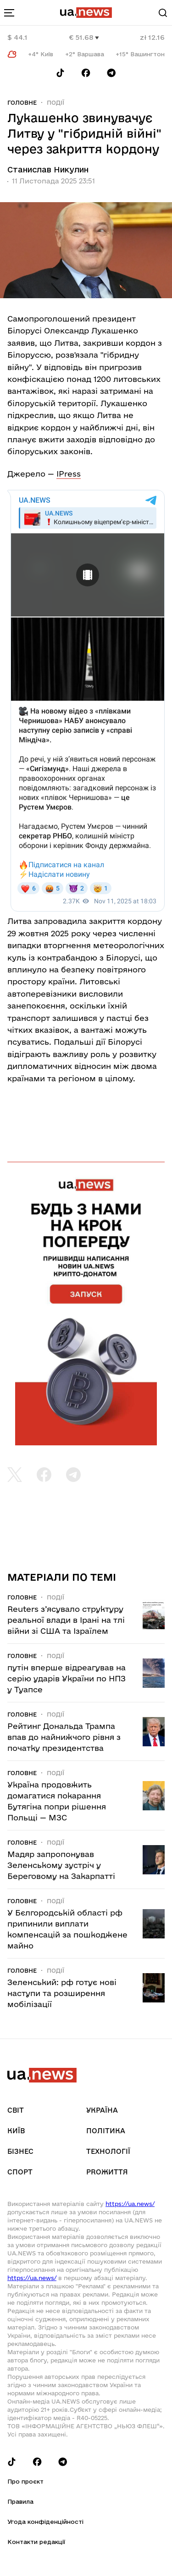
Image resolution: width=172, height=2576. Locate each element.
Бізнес (20, 2151)
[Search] (162, 12)
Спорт (20, 2172)
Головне (22, 102)
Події (55, 102)
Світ (15, 2110)
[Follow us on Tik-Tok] (60, 73)
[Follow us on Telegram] (111, 73)
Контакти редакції (36, 2541)
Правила (20, 2501)
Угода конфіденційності (45, 2521)
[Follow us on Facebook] (85, 73)
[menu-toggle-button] (9, 12)
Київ (16, 2131)
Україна (102, 2110)
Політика (105, 2131)
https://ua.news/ (130, 2203)
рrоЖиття (107, 2172)
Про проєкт (25, 2481)
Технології (108, 2151)
